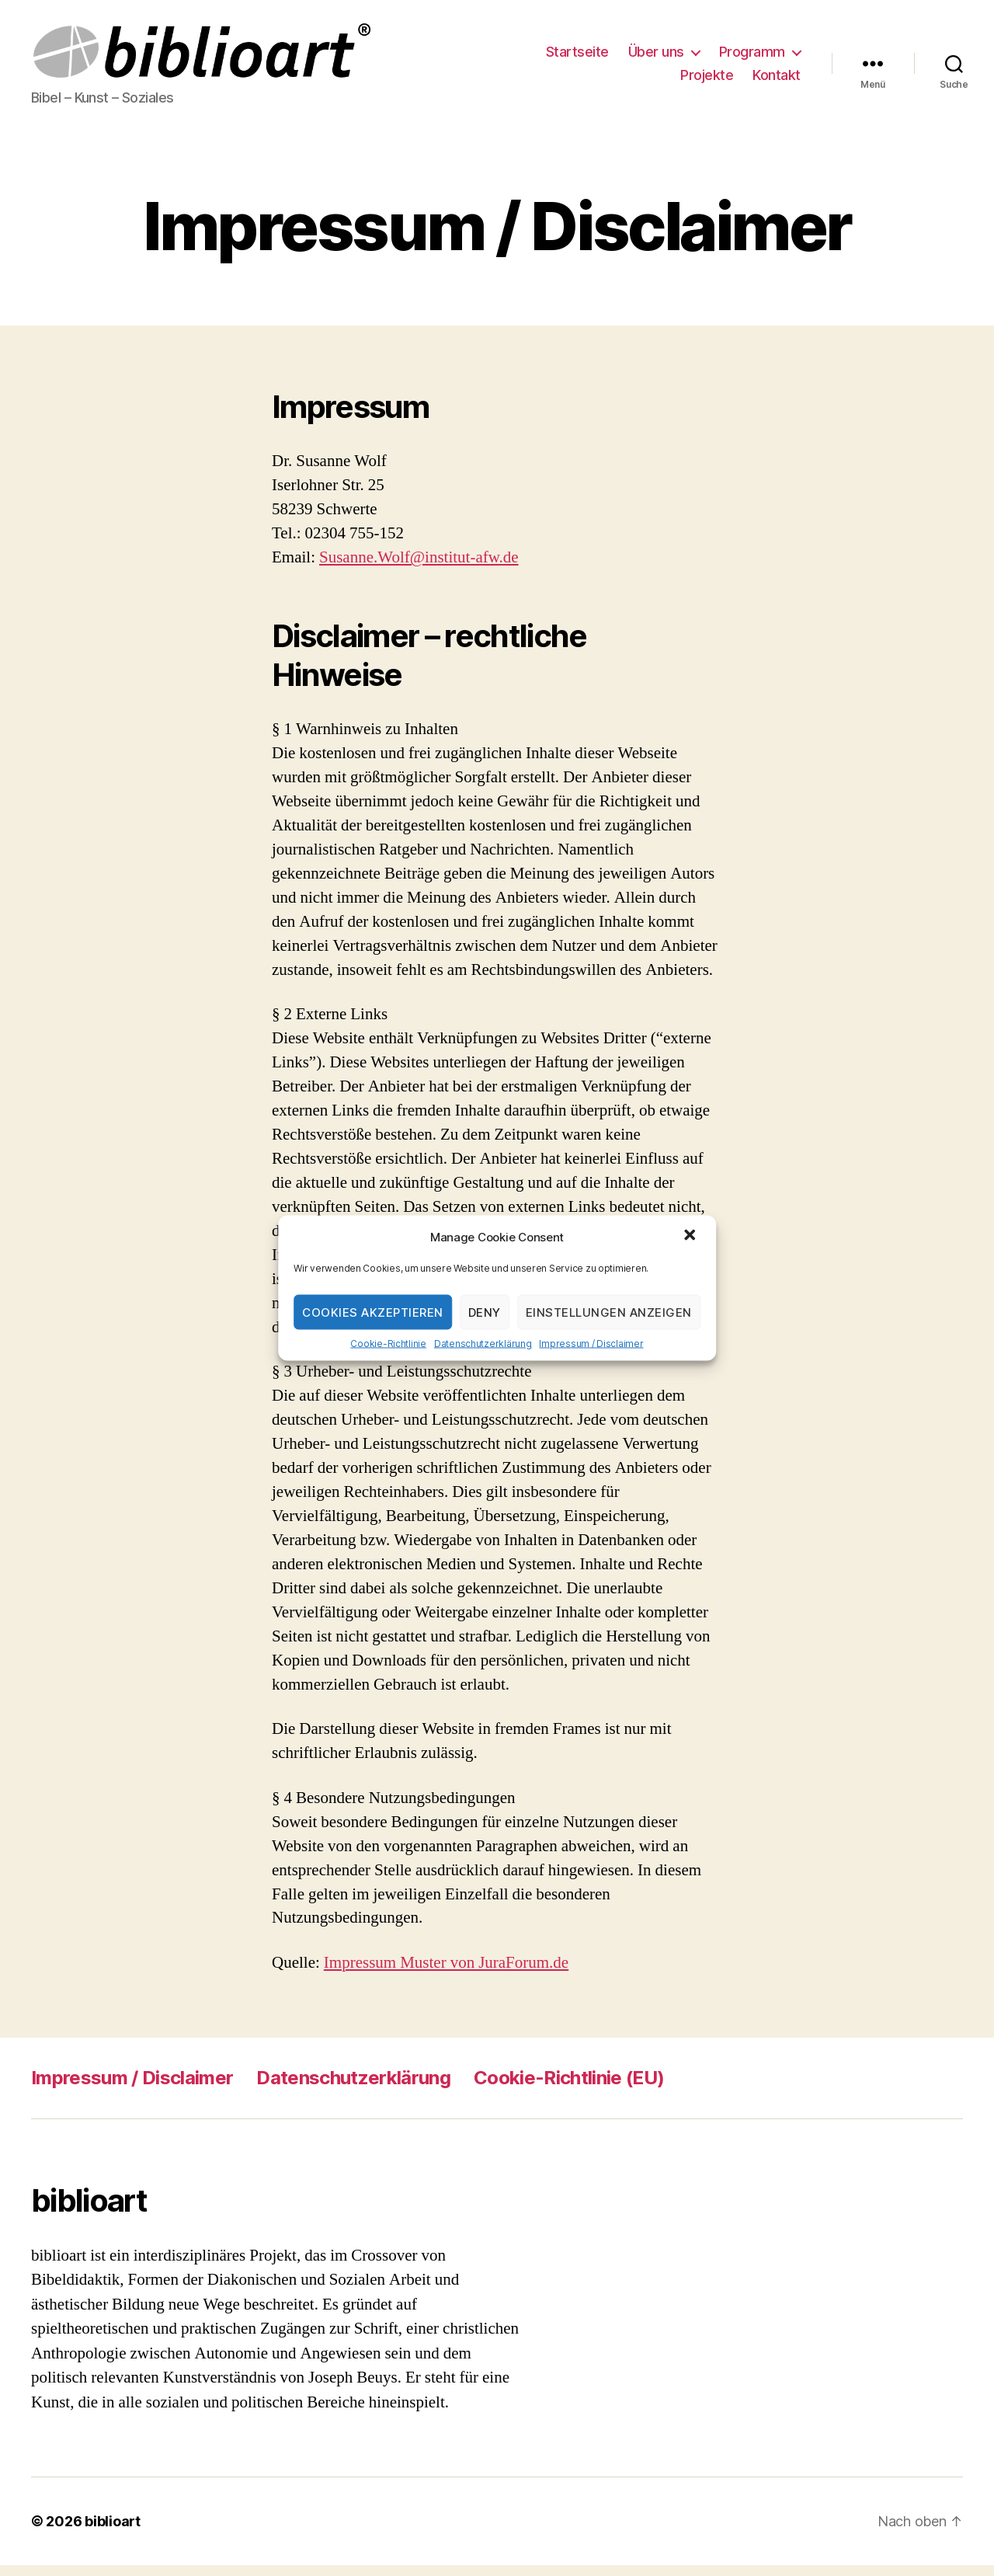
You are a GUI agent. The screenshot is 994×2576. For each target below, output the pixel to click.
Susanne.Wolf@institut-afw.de (419, 568)
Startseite (577, 57)
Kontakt (776, 79)
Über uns (656, 57)
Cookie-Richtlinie (388, 1343)
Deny (484, 1311)
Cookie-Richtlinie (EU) (569, 2087)
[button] (691, 1236)
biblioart (113, 2532)
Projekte (706, 79)
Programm (752, 57)
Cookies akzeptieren (372, 1311)
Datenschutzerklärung (483, 1343)
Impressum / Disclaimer (591, 1343)
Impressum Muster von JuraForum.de (446, 1972)
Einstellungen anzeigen (609, 1311)
